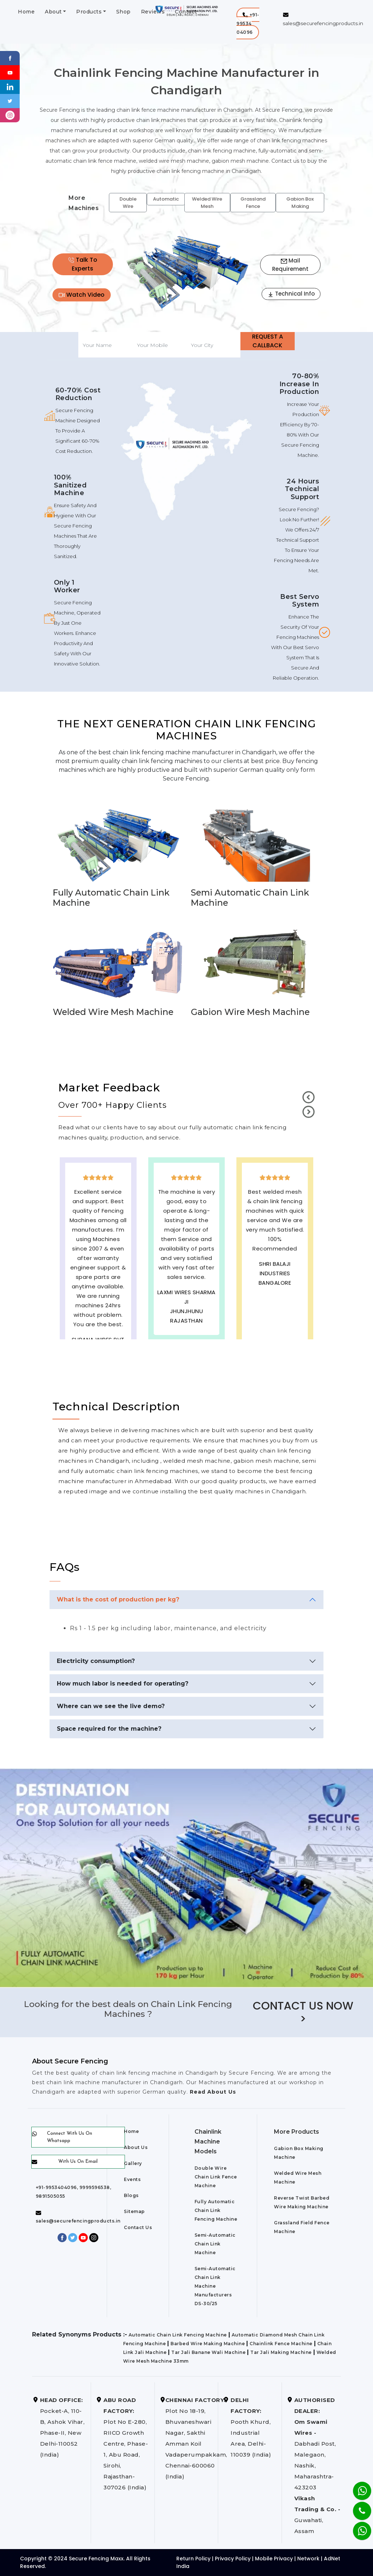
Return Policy (193, 2558)
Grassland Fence (253, 202)
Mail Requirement (290, 265)
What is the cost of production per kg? (118, 1599)
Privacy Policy (233, 2558)
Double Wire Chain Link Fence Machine (216, 2176)
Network (308, 2558)
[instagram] (10, 115)
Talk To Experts (82, 264)
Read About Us (212, 2092)
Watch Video (82, 295)
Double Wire (128, 202)
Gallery (133, 2163)
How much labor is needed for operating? (122, 1683)
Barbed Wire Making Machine (207, 2343)
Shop (123, 11)
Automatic (166, 198)
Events (132, 2179)
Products (89, 11)
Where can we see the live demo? (111, 1706)
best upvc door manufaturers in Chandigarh (275, 1321)
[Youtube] (10, 72)
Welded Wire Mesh (207, 202)
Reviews (153, 11)
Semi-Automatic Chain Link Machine (215, 2243)
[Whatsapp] (357, 2527)
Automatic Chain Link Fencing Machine (178, 2335)
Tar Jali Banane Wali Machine (208, 2352)
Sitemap (134, 2211)
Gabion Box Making (300, 202)
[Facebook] (10, 58)
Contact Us (138, 2227)
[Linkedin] (10, 86)
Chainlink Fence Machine (281, 2343)
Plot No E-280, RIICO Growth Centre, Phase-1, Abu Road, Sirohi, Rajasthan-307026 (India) (125, 2444)
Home (26, 11)
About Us (136, 2147)
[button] (247, 23)
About (53, 11)
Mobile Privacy (274, 2558)
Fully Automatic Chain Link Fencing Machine (216, 2210)
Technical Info (291, 293)
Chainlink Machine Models (208, 2141)
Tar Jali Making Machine (281, 2352)
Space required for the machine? (109, 1728)
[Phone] (356, 2506)
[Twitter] (10, 101)
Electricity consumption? (96, 1661)
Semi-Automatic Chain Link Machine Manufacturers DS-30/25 (215, 2286)
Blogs (131, 2195)
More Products (296, 2131)
